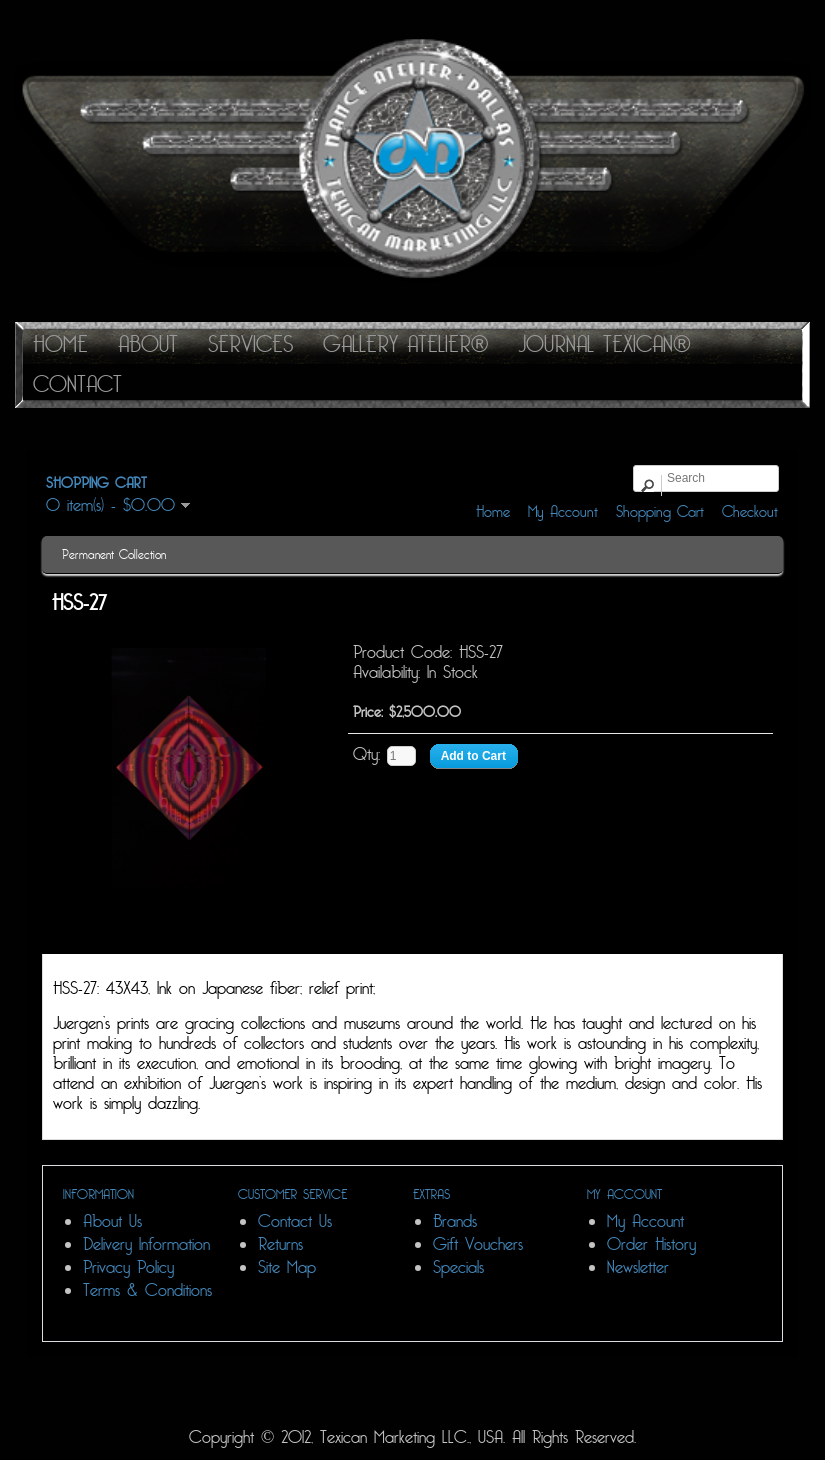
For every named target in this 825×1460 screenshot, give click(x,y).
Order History (651, 1244)
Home (493, 512)
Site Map (287, 1267)
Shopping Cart (660, 512)
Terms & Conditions (147, 1290)
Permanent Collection (114, 555)
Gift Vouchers (478, 1244)
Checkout (750, 512)
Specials (458, 1267)
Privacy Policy (128, 1267)
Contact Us (295, 1221)
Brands (455, 1221)
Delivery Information (146, 1244)
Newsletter (638, 1267)
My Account (563, 512)
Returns (280, 1244)
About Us (112, 1221)
